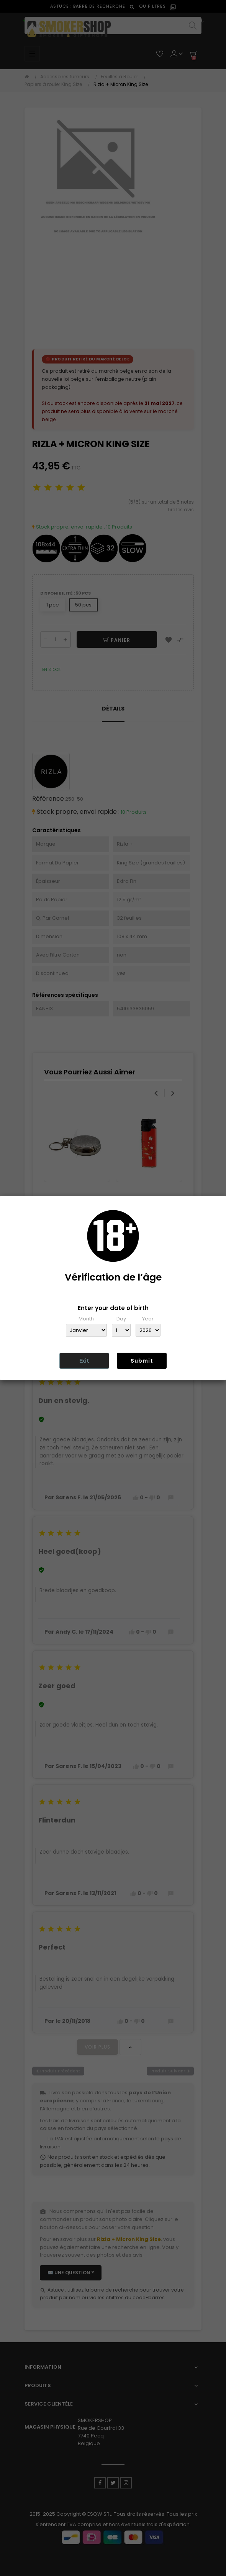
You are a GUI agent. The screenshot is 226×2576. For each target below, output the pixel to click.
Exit (84, 1361)
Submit (142, 1361)
